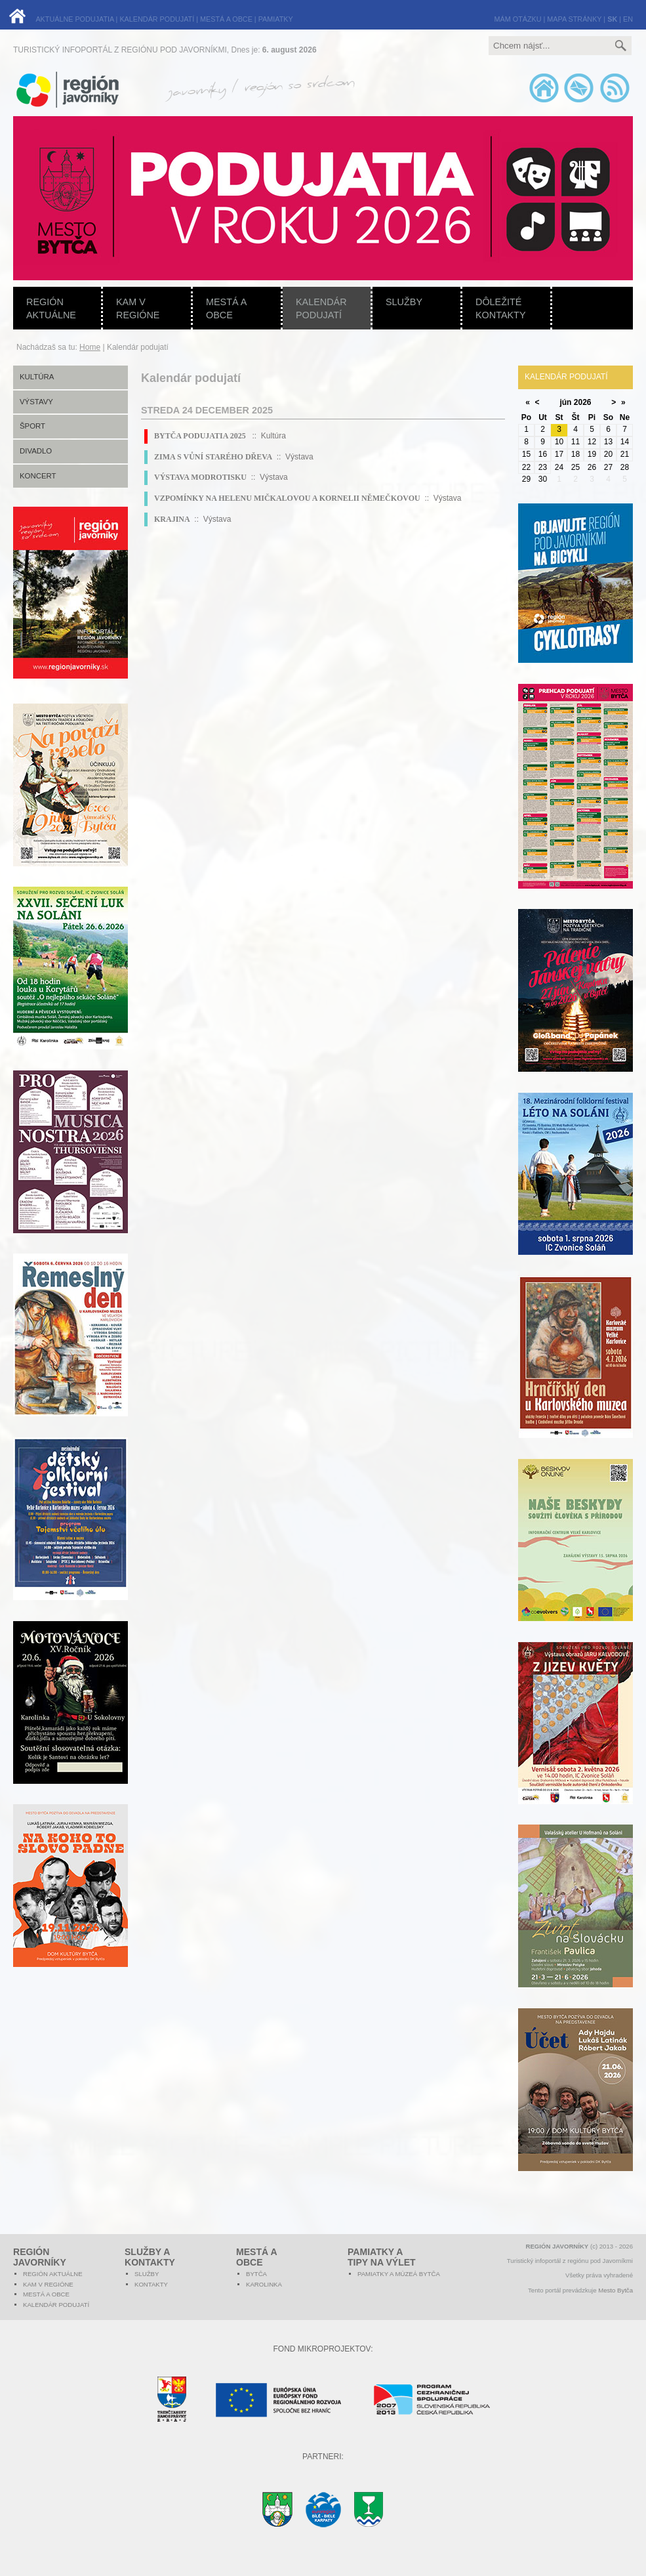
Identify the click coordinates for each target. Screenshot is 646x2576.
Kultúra (37, 377)
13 (608, 441)
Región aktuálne (51, 308)
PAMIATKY (275, 19)
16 (542, 454)
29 (526, 479)
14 (624, 441)
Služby (404, 302)
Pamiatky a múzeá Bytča (398, 2273)
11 (575, 441)
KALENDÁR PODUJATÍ (156, 19)
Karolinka (264, 2284)
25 (575, 467)
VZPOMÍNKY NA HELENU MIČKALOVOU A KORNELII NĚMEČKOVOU (287, 498)
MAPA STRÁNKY (574, 19)
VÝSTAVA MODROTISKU (200, 477)
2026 (583, 402)
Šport (32, 426)
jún (565, 402)
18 (575, 454)
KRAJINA (172, 519)
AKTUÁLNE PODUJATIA (74, 19)
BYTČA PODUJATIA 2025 (201, 435)
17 (559, 454)
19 (592, 454)
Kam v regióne (137, 308)
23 (542, 467)
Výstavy (36, 402)
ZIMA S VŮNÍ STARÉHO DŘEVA (213, 456)
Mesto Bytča (615, 2290)
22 (526, 467)
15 (526, 454)
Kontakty (151, 2284)
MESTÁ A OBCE (226, 19)
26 (592, 467)
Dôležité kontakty (500, 308)
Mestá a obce (226, 308)
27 (608, 467)
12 (592, 441)
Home (89, 347)
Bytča (256, 2273)
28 (624, 467)
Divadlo (36, 451)
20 (608, 454)
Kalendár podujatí (321, 308)
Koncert (38, 476)
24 (559, 467)
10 (559, 441)
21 (624, 454)
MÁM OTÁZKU (518, 19)
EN (628, 19)
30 (542, 479)
